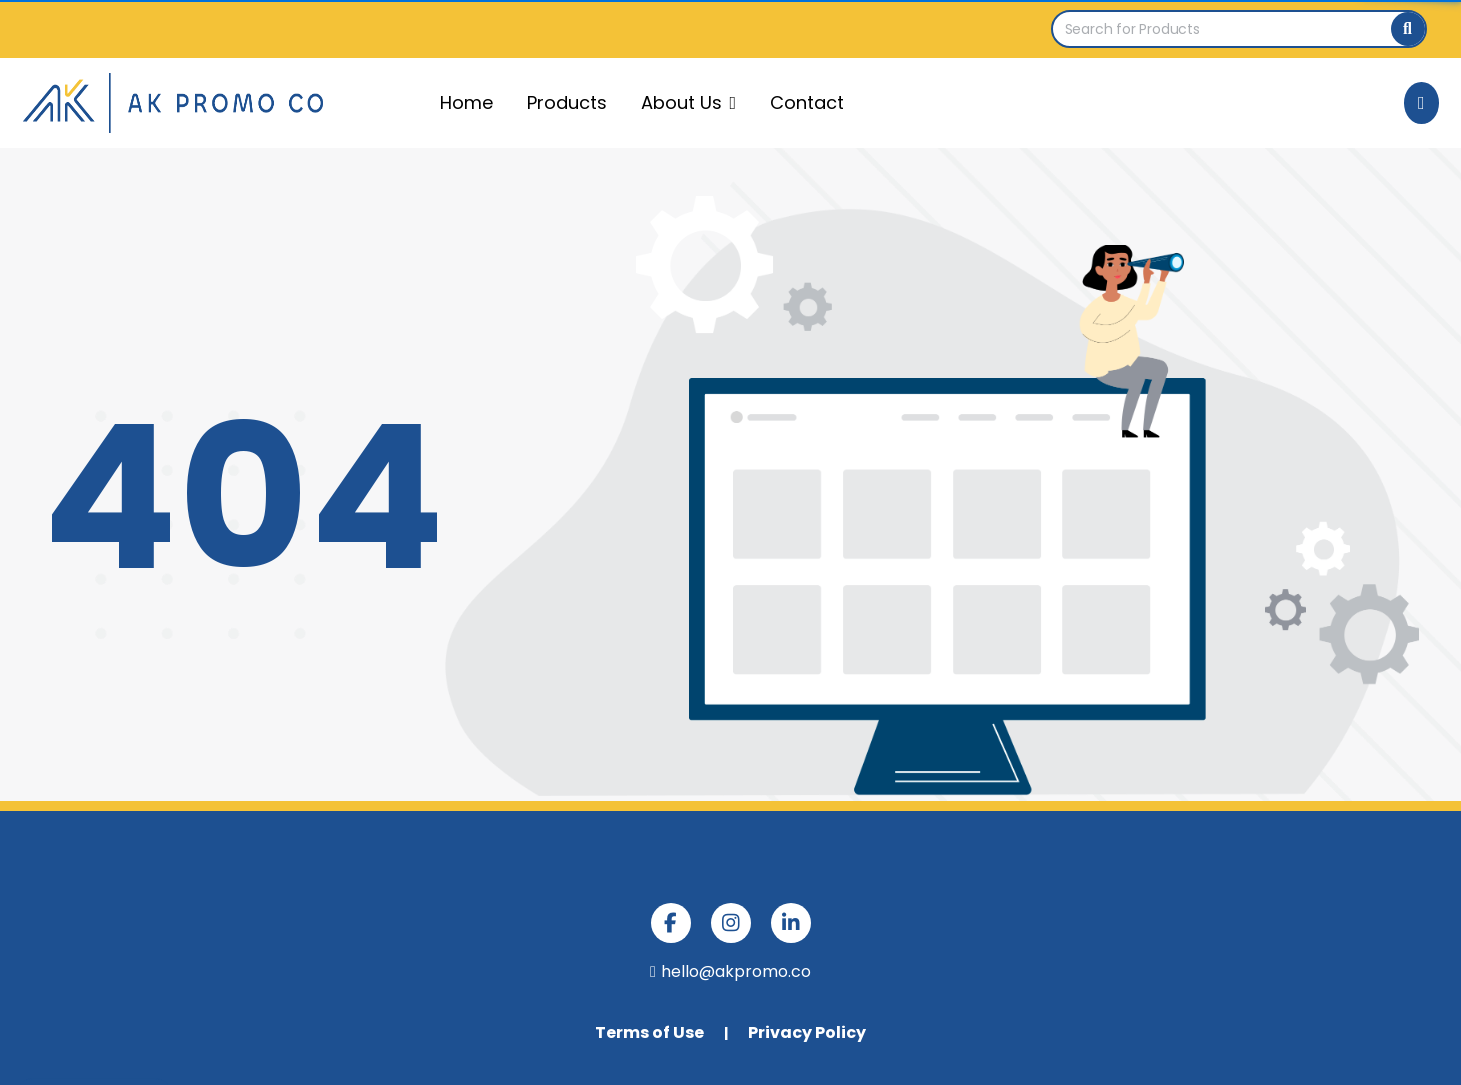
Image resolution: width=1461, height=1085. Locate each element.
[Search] (1408, 29)
